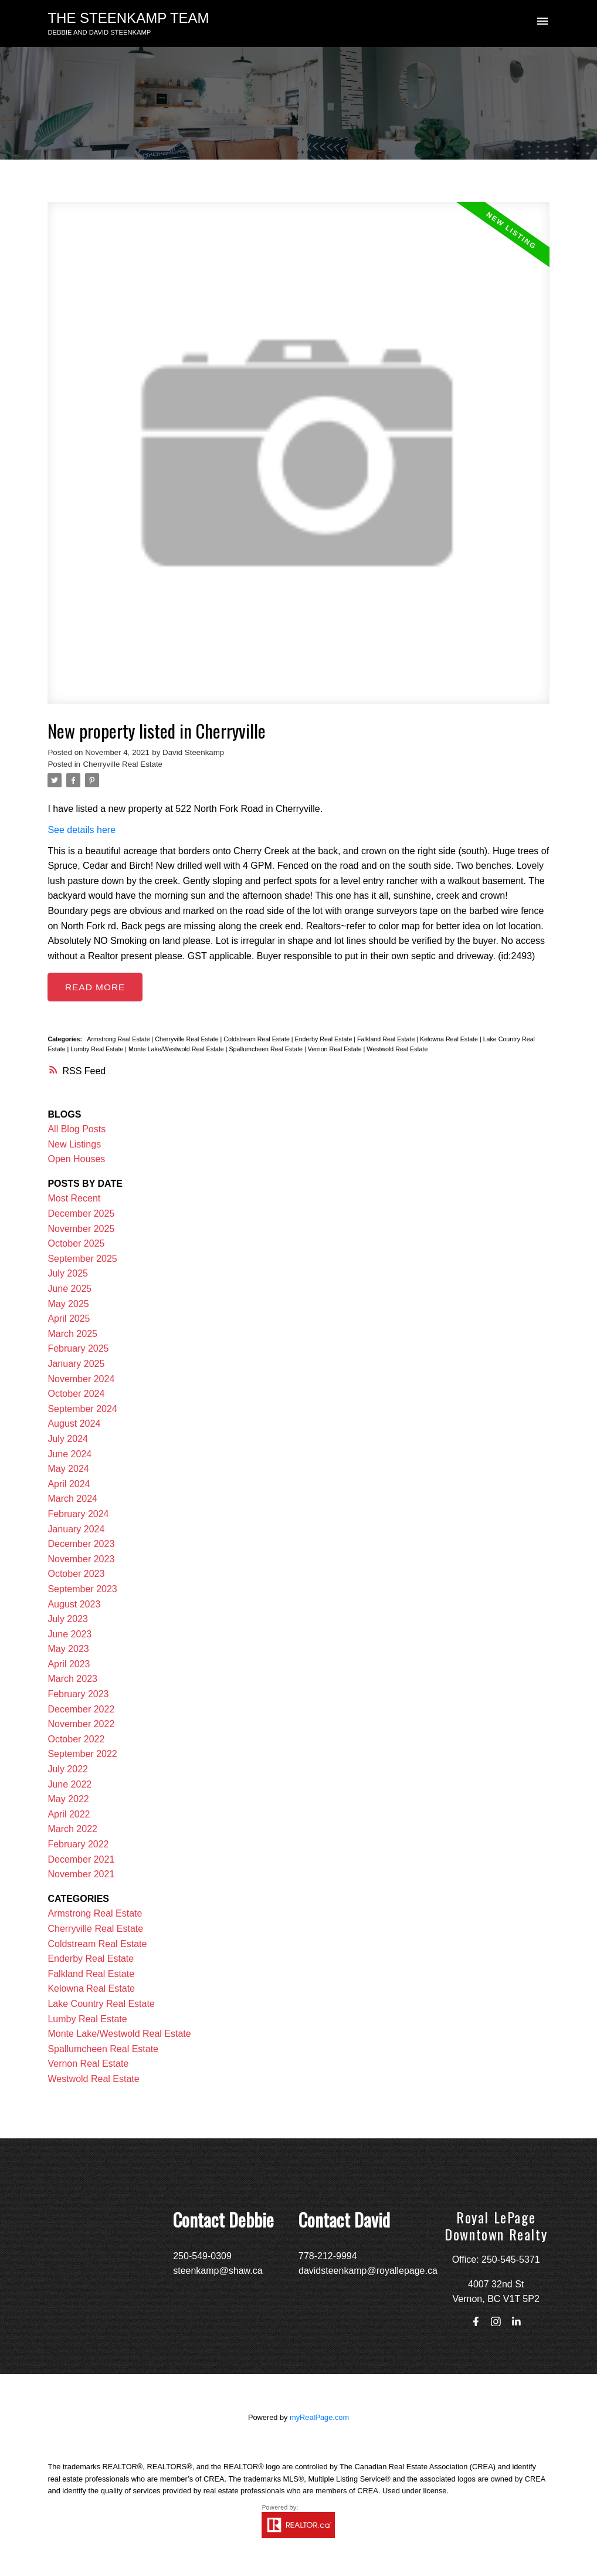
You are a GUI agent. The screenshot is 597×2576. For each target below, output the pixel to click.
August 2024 (74, 1424)
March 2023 (72, 1679)
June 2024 (69, 1454)
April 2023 (69, 1664)
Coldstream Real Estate (257, 1038)
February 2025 (78, 1349)
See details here (82, 830)
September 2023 (82, 1589)
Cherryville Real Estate (122, 764)
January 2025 (76, 1364)
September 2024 (82, 1409)
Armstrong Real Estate (119, 1038)
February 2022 (78, 1844)
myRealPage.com (319, 2417)
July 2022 (68, 1769)
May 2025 (68, 1304)
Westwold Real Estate (397, 1049)
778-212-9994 (327, 2256)
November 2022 (81, 1724)
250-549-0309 (202, 2256)
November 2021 (81, 1875)
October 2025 (76, 1244)
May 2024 (68, 1469)
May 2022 (68, 1800)
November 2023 (81, 1559)
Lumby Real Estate (97, 1049)
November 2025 (81, 1229)
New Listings (74, 1144)
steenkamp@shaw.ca (217, 2271)
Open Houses (76, 1160)
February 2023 (78, 1695)
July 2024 (68, 1439)
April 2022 (69, 1814)
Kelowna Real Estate (450, 1038)
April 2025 (69, 1319)
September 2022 (82, 1754)
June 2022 (69, 1784)
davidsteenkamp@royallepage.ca (367, 2271)
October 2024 (76, 1394)
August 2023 (74, 1604)
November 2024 (81, 1379)
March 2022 (72, 1829)
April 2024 (69, 1484)
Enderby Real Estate (324, 1038)
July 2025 (68, 1274)
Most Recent (74, 1199)
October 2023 (76, 1574)
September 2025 (82, 1259)
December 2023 (81, 1544)
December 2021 (81, 1859)
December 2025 (81, 1214)
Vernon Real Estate (336, 1049)
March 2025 (72, 1334)
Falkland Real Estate (386, 1038)
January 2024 (76, 1529)
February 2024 (78, 1514)
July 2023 (68, 1619)
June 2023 (69, 1634)
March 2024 (72, 1499)
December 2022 (81, 1709)
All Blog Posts (77, 1130)
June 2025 (69, 1289)
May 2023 (68, 1649)
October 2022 (76, 1739)
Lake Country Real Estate (101, 2004)
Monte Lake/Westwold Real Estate (177, 1049)
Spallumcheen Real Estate (266, 1049)
